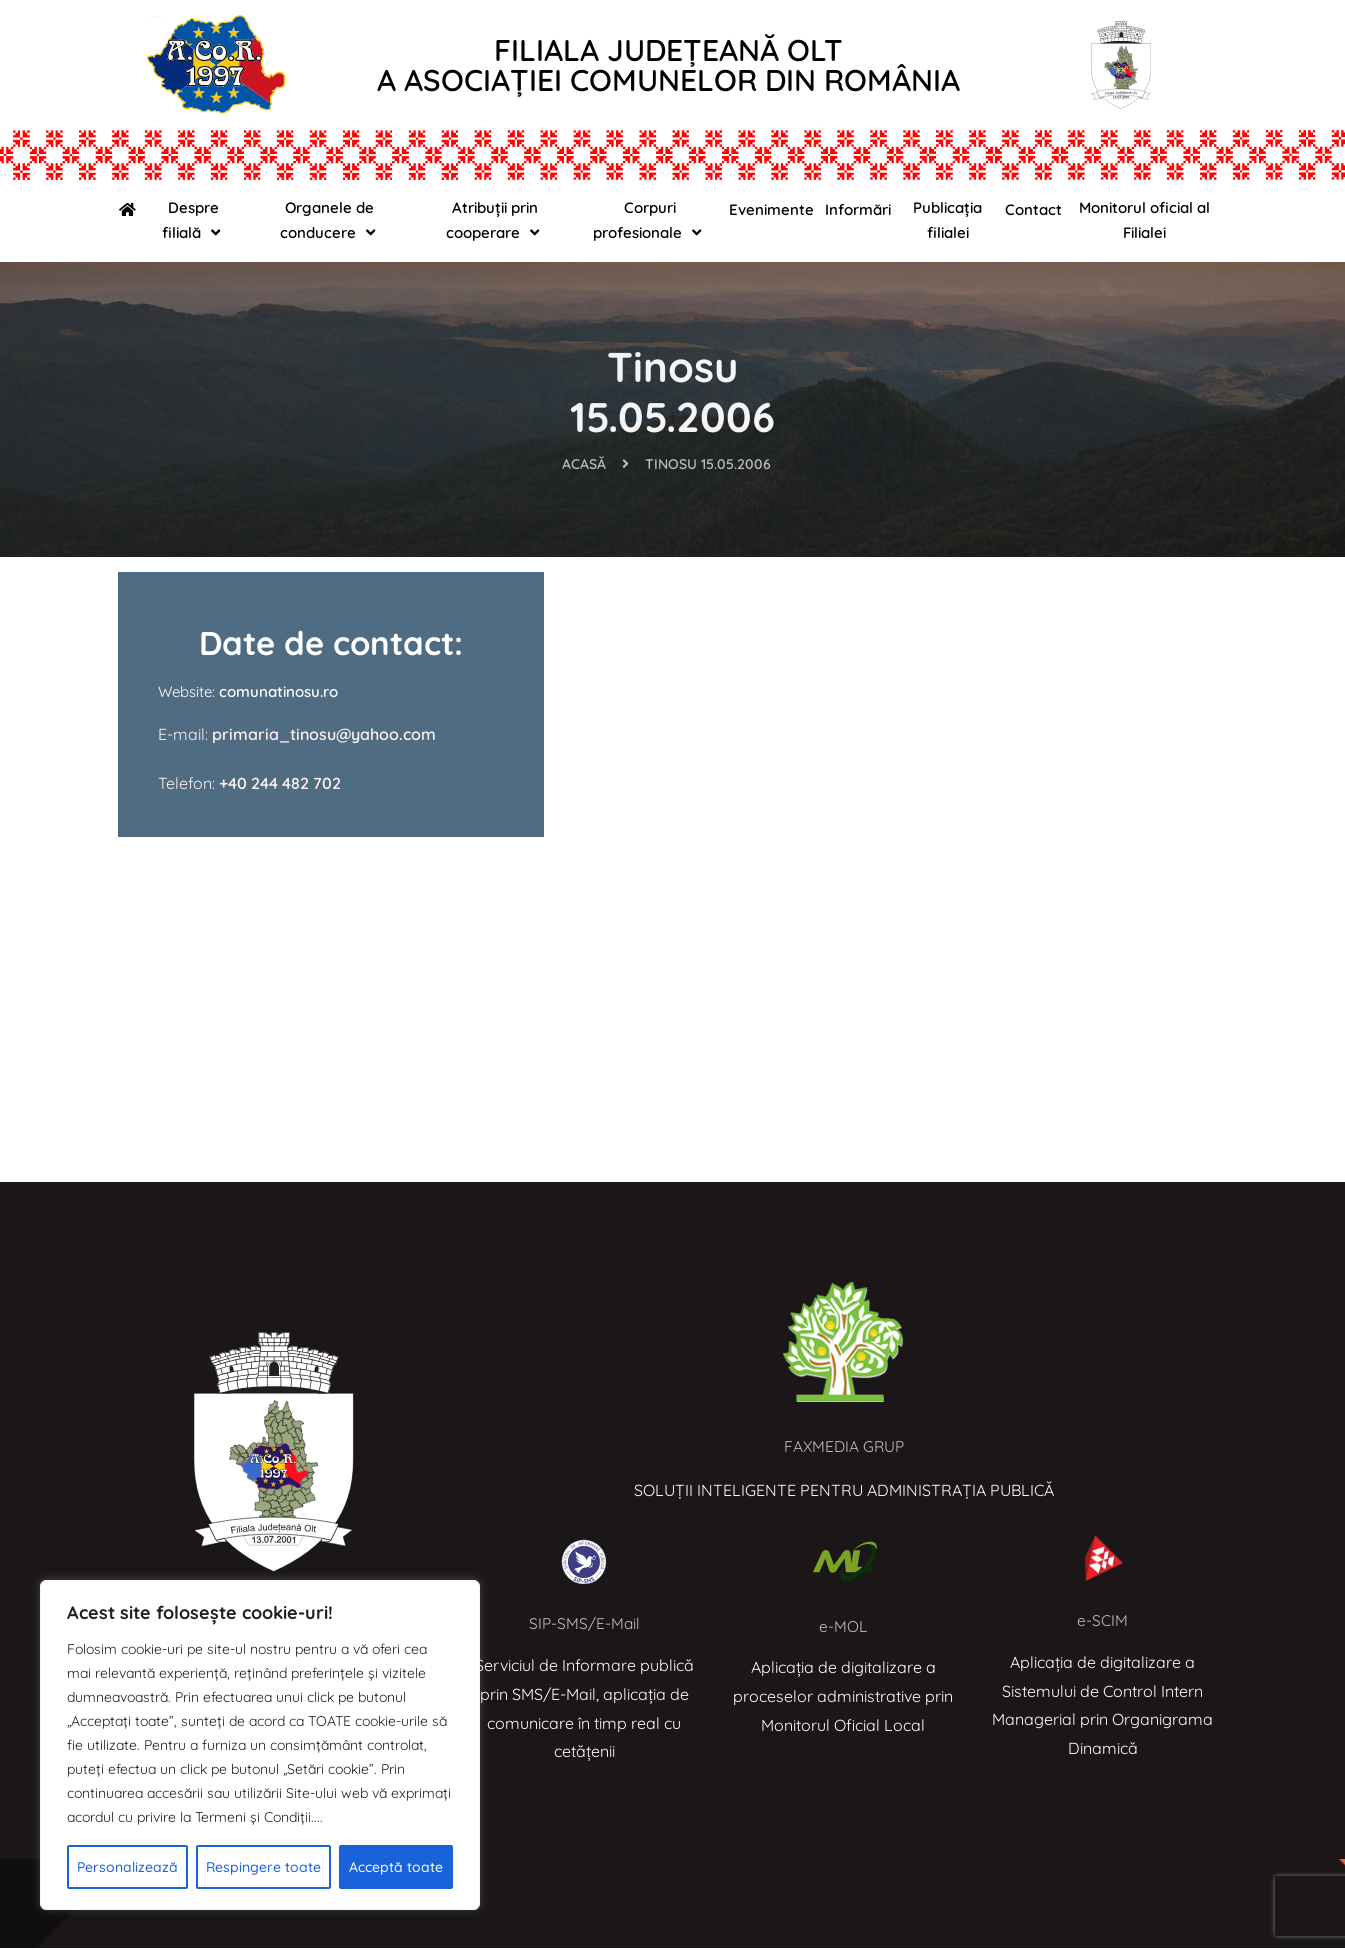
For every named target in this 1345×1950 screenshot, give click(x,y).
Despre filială (193, 220)
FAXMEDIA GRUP (843, 1448)
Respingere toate (263, 1867)
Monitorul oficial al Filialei (1144, 220)
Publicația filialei (947, 220)
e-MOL (843, 1628)
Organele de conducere (330, 220)
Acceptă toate (396, 1867)
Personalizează (127, 1867)
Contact (1033, 209)
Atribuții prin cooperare (495, 220)
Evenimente (771, 209)
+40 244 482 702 (280, 784)
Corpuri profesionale (649, 220)
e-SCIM (1102, 1622)
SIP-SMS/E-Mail (584, 1625)
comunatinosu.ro (278, 693)
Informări (858, 209)
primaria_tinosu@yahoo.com (322, 736)
